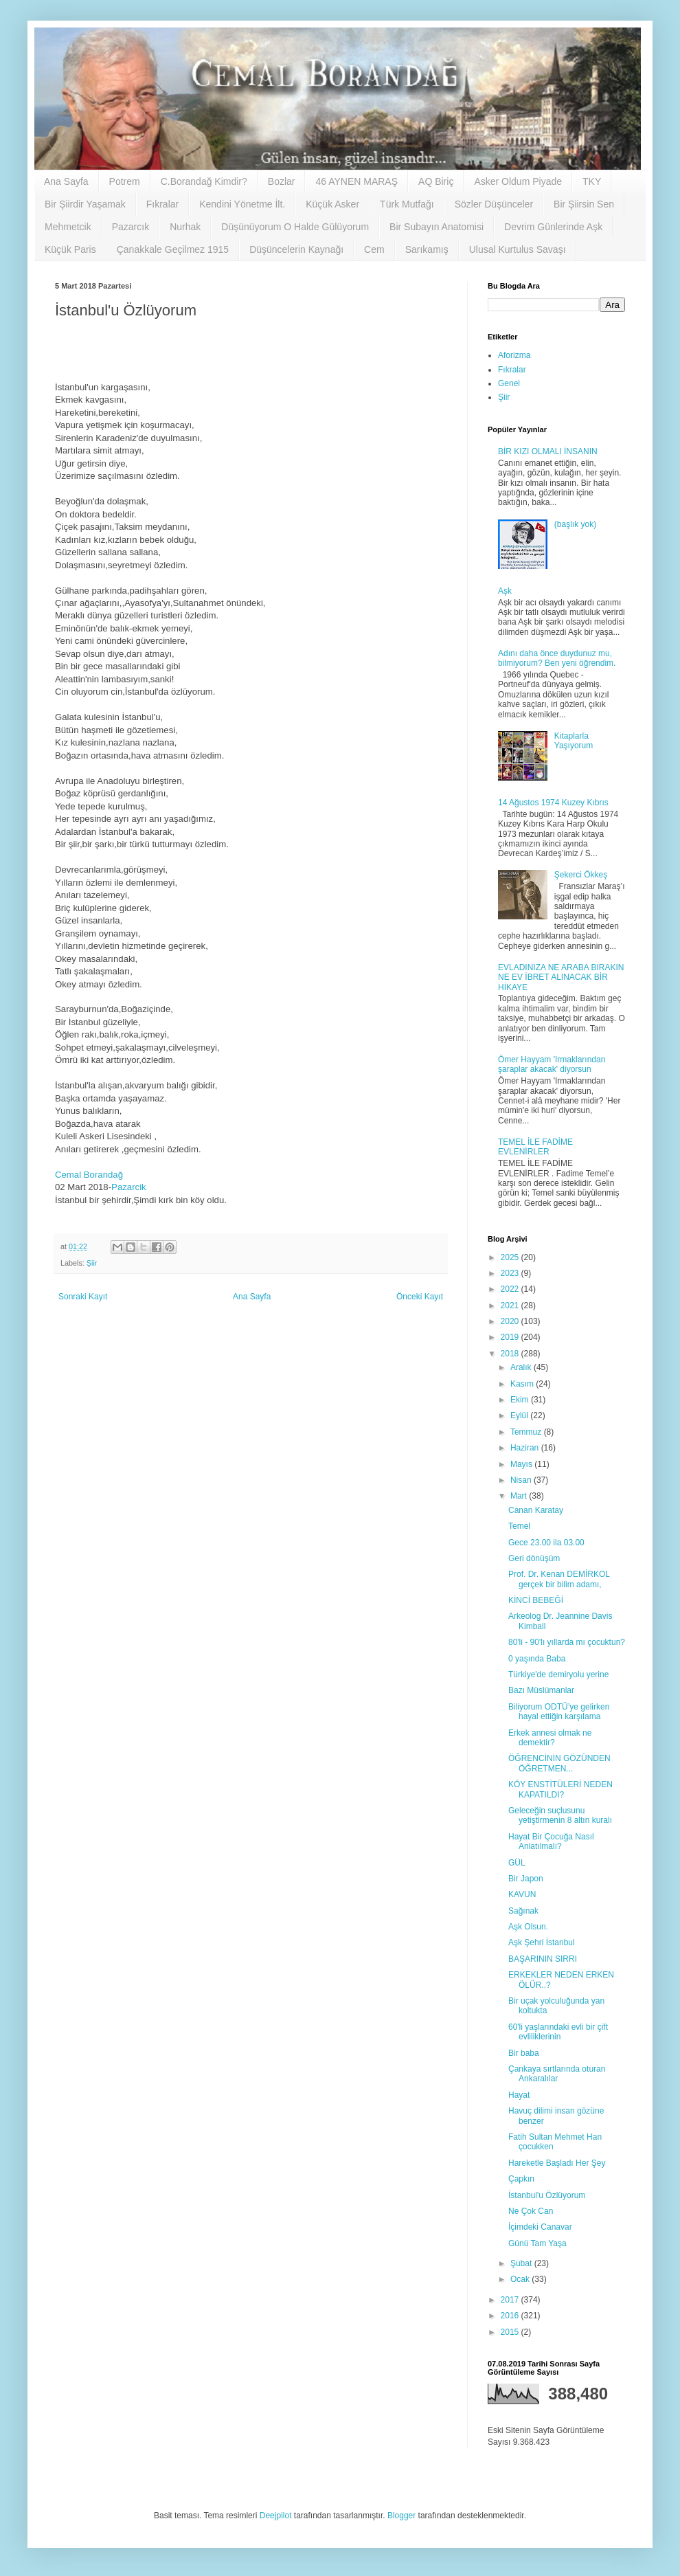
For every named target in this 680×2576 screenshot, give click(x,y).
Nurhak (185, 226)
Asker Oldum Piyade (518, 181)
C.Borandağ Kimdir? (204, 181)
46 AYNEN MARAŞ (356, 181)
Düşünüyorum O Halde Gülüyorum (295, 226)
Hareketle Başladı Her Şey (556, 2163)
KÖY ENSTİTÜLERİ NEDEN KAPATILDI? (560, 1789)
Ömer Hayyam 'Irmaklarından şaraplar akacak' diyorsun (551, 1064)
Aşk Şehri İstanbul (541, 1942)
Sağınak (523, 1911)
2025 (511, 1257)
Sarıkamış (427, 249)
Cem (374, 249)
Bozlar (281, 181)
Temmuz (527, 1432)
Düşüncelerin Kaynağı (296, 249)
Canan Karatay (535, 1510)
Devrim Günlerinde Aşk (553, 226)
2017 (511, 2300)
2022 (511, 1289)
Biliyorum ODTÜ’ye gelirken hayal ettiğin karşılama (558, 1711)
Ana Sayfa (66, 181)
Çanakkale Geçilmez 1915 (173, 249)
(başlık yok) (575, 524)
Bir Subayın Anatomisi (436, 226)
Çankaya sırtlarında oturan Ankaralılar (556, 2073)
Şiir (92, 1263)
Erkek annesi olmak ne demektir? (549, 1737)
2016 (511, 2315)
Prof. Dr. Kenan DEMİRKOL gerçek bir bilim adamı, (559, 1579)
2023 (511, 1273)
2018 (511, 1353)
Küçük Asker (332, 204)
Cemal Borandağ (89, 1174)
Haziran (525, 1448)
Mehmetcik (68, 226)
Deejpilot (276, 2515)
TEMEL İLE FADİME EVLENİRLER (535, 1146)
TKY (591, 181)
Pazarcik (128, 1187)
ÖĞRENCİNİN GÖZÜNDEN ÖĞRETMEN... (559, 1763)
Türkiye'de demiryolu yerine (558, 1674)
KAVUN (522, 1894)
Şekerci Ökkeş (580, 875)
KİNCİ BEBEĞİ (535, 1600)
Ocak (521, 2279)
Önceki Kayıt (419, 1296)
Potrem (124, 181)
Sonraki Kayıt (82, 1296)
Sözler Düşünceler (494, 204)
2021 (511, 1305)
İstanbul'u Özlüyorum (546, 2195)
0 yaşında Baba (536, 1659)
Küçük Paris (70, 249)
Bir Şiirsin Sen (584, 204)
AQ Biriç (435, 181)
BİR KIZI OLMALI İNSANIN (548, 451)
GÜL (516, 1863)
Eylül (520, 1415)
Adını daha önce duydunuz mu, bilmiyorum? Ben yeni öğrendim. (556, 658)
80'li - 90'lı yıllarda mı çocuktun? (566, 1642)
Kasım (523, 1384)
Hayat (519, 2095)
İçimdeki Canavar (540, 2227)
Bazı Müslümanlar (541, 1690)
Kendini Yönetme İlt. (242, 204)
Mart (519, 1496)
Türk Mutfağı (407, 204)
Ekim (520, 1399)
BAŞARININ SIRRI (542, 1959)
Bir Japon (525, 1878)
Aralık (522, 1367)
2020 (511, 1321)
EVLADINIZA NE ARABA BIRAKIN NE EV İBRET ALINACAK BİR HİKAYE (561, 977)
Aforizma (514, 355)
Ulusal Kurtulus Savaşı (517, 249)
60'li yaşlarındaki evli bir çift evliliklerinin (558, 2031)
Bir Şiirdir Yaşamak (85, 204)
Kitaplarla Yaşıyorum (573, 740)
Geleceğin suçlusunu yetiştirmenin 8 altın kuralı (560, 1815)
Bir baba (523, 2053)
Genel (509, 383)
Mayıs (522, 1464)
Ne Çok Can (530, 2211)
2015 (511, 2332)
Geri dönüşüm (534, 1558)
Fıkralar (162, 204)
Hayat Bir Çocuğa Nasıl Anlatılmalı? (551, 1841)
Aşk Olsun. (528, 1926)
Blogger (401, 2515)
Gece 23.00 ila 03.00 (546, 1542)
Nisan (522, 1480)
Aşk (505, 591)
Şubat (522, 2263)
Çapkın (521, 2179)
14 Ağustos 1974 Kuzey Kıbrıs (553, 802)
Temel (519, 1526)
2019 (511, 1337)
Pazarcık (130, 226)
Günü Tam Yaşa (537, 2243)
